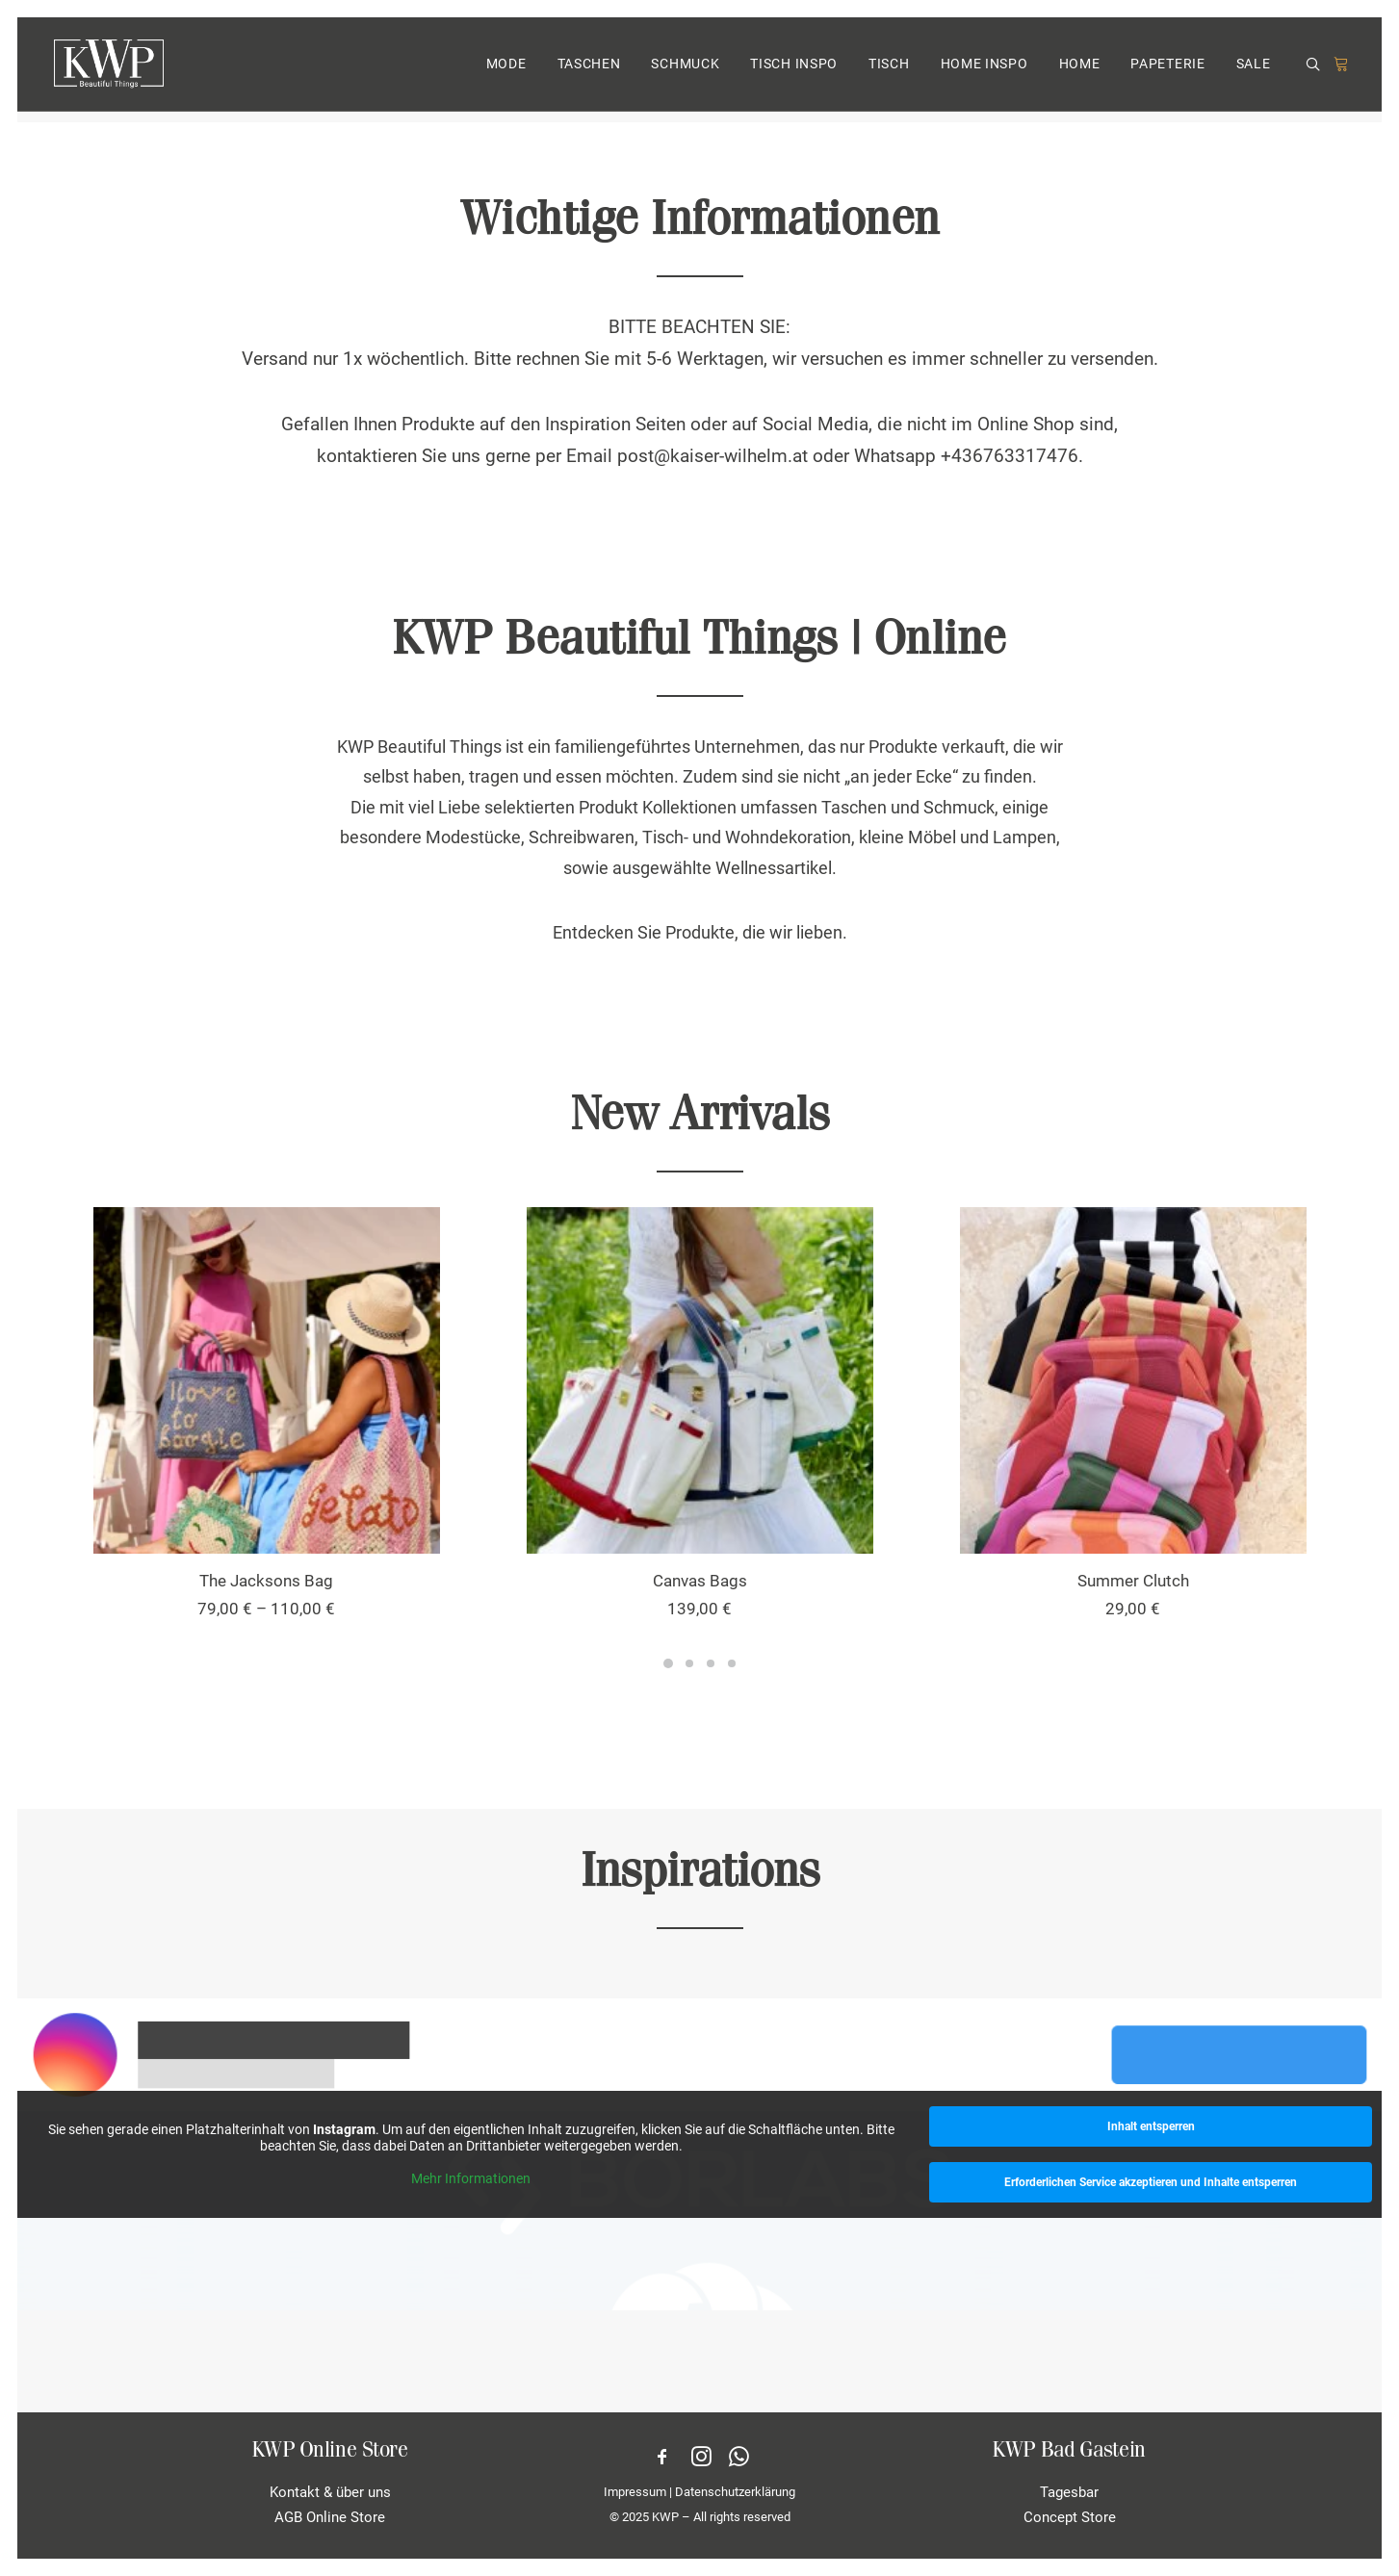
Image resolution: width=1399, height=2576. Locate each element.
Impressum (635, 2492)
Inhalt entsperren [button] (1150, 2126)
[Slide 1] (668, 1663)
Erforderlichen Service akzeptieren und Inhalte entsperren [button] (1150, 2182)
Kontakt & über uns (330, 2492)
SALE (1253, 70)
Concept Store (1069, 2517)
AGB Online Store (329, 2517)
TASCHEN (589, 70)
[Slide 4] (731, 1663)
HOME (1080, 70)
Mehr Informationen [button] (471, 2178)
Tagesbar (1069, 2492)
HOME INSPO (984, 70)
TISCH (889, 70)
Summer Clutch (1133, 1580)
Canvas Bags (700, 1580)
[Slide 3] (710, 1663)
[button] (1316, 70)
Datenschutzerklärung (735, 2492)
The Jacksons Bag (266, 1580)
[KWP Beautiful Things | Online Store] (107, 69)
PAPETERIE (1167, 70)
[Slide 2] (689, 1663)
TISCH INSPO (794, 70)
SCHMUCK (685, 70)
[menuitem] (506, 69)
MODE (506, 70)
